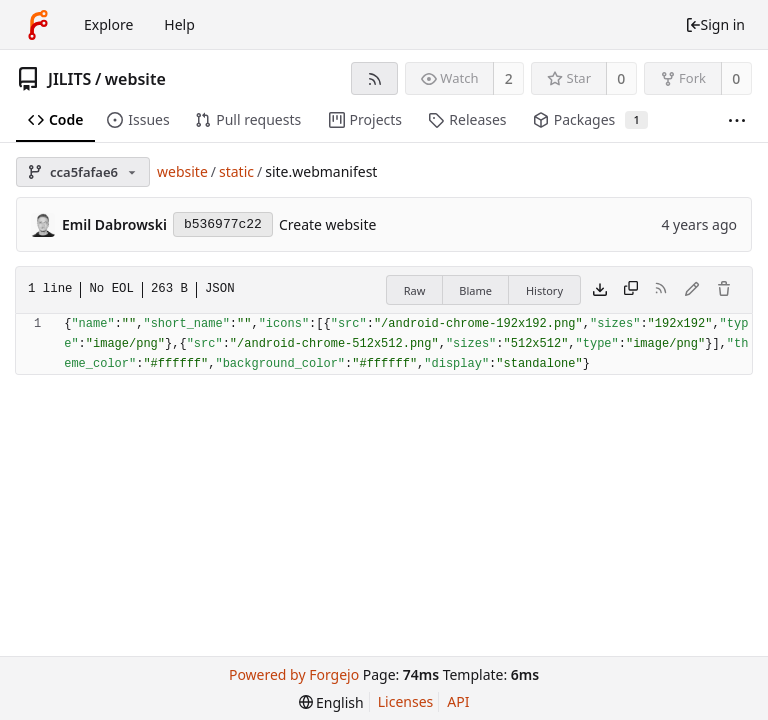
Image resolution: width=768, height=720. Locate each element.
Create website (327, 224)
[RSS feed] (374, 78)
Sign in (715, 24)
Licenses (406, 701)
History (544, 290)
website (135, 79)
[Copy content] (631, 290)
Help (179, 24)
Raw (415, 290)
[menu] (331, 702)
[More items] (737, 120)
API (458, 701)
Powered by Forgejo (294, 674)
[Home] (38, 25)
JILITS (69, 79)
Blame (475, 290)
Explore (108, 24)
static (236, 171)
